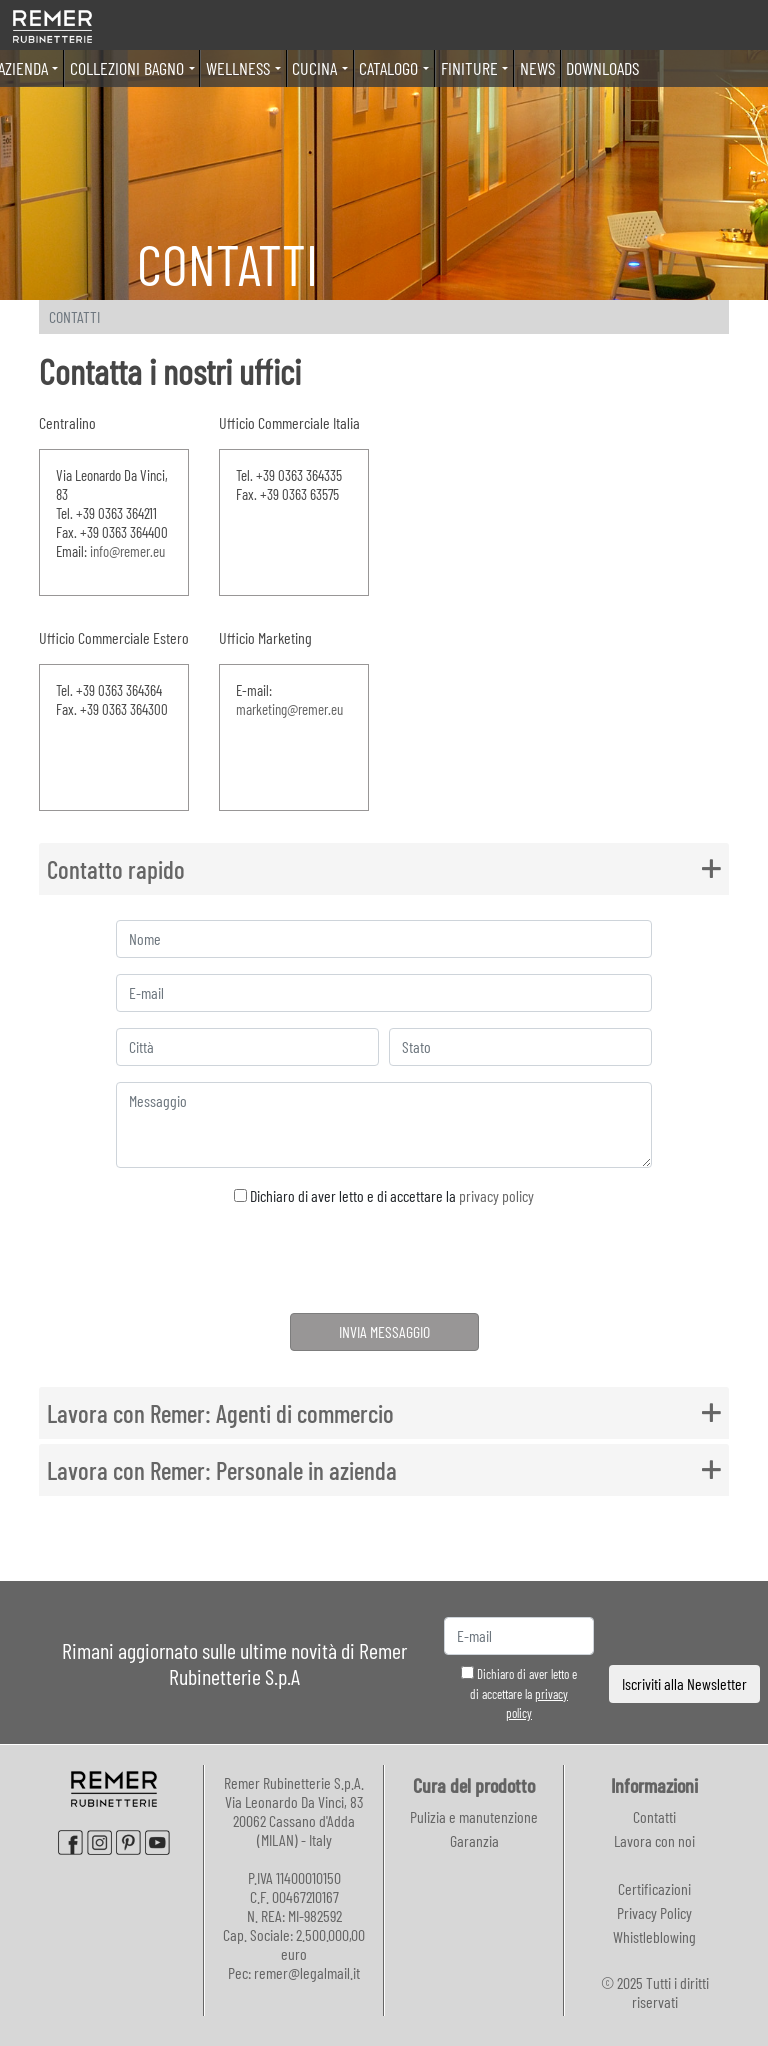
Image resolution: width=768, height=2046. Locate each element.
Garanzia (474, 1840)
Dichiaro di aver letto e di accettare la (384, 1195)
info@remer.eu (127, 551)
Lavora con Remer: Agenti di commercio (220, 1413)
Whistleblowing (654, 1936)
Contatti (654, 1816)
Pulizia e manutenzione (474, 1816)
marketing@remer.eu (289, 709)
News (537, 68)
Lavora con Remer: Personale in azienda (222, 1470)
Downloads (602, 68)
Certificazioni (654, 1888)
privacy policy (496, 1195)
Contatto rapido (116, 869)
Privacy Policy (654, 1912)
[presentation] (384, 1263)
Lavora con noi (654, 1840)
